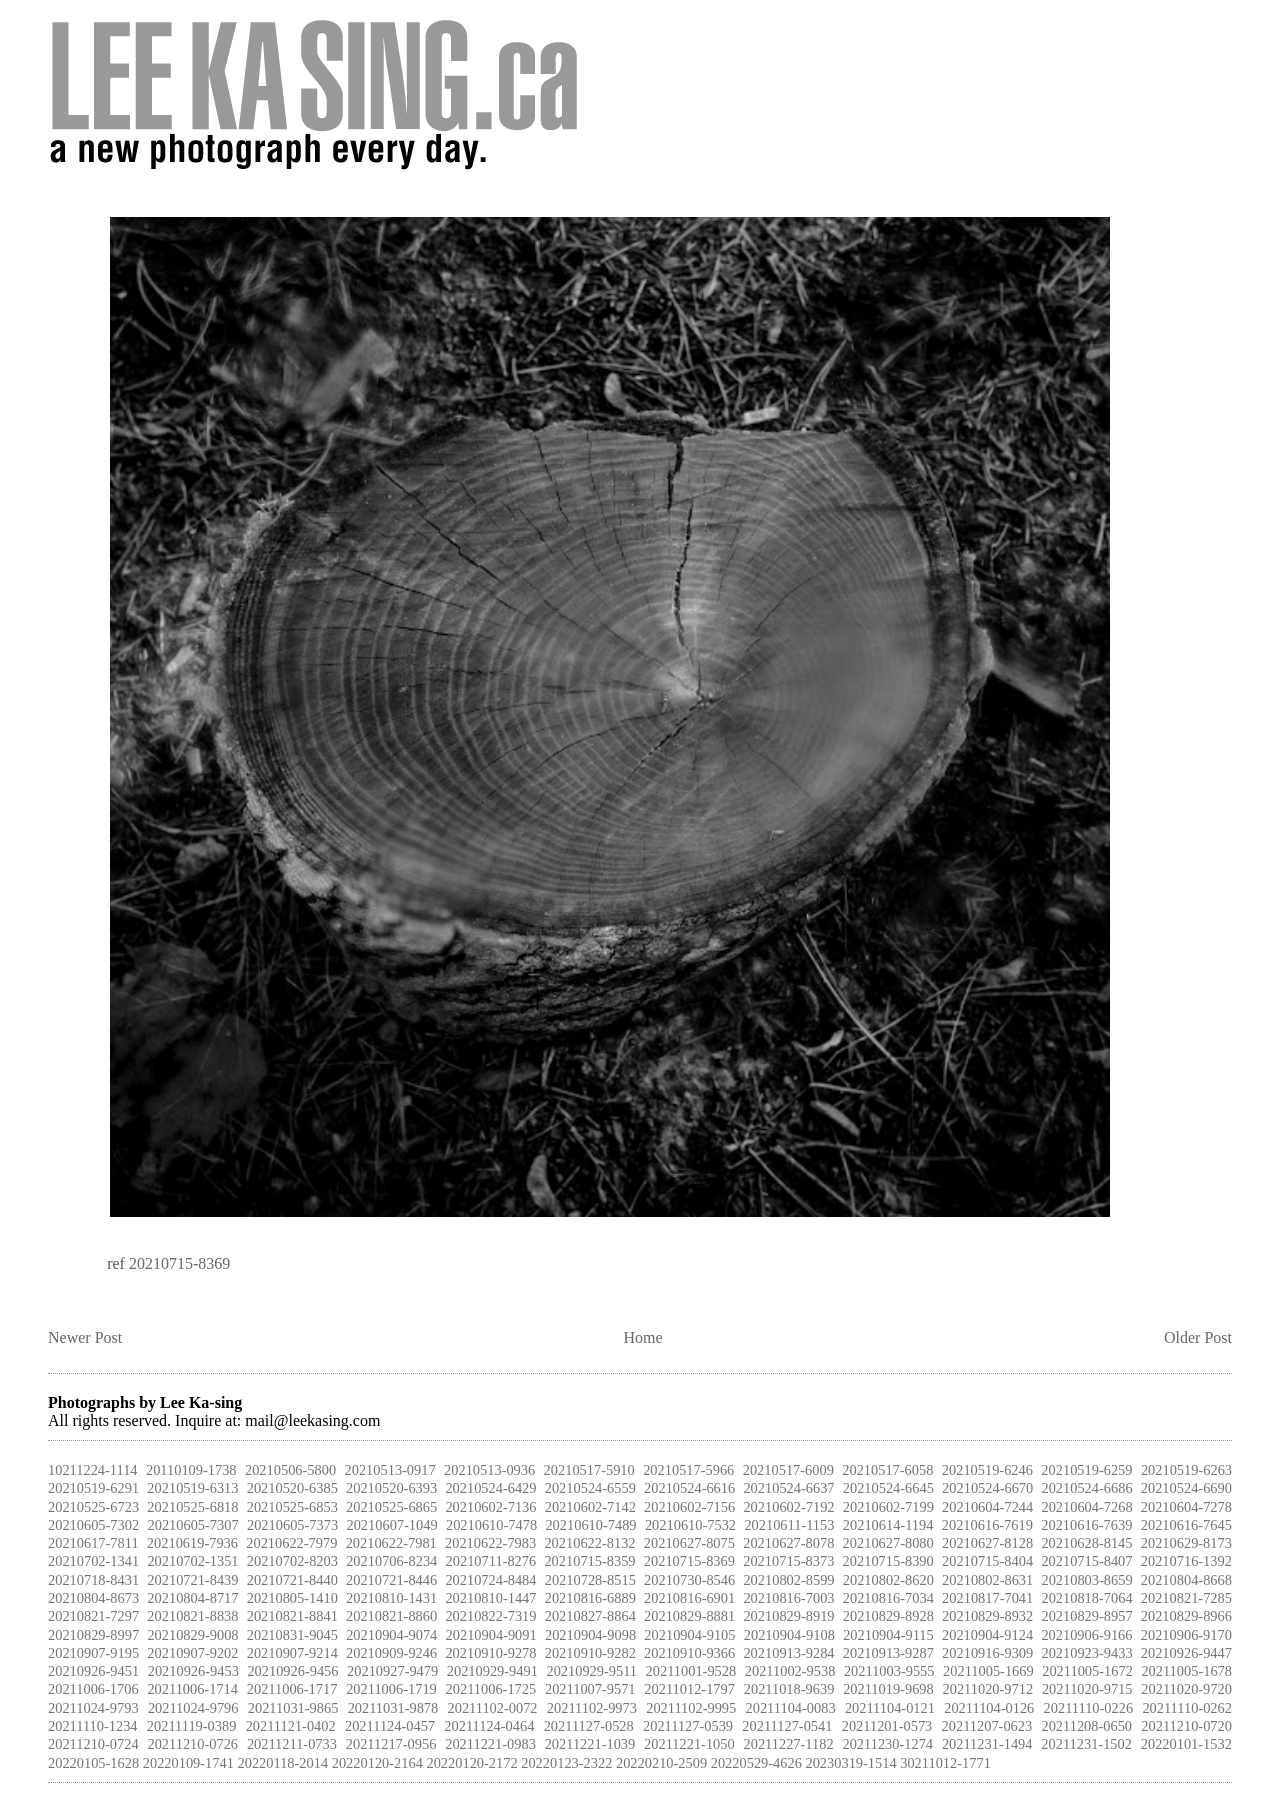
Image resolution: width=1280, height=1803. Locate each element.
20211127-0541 (787, 1726)
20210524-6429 (490, 1488)
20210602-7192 (788, 1507)
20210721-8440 (292, 1580)
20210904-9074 (391, 1635)
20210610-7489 (590, 1525)
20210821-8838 (192, 1616)
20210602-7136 (490, 1507)
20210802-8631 (987, 1580)
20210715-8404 (987, 1561)
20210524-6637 (788, 1488)
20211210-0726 (192, 1744)
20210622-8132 (589, 1543)
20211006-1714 (192, 1689)
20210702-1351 (192, 1561)
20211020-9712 (988, 1689)
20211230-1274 (887, 1744)
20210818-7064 (1086, 1598)
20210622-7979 (291, 1543)
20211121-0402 (291, 1726)
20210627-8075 (689, 1543)
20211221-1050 (689, 1744)
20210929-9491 (492, 1671)
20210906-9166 (1086, 1635)
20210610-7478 (491, 1525)
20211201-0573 (887, 1726)
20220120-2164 (377, 1763)
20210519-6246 (987, 1470)
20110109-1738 (191, 1470)
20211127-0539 (688, 1726)
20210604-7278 (1186, 1507)
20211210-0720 (1186, 1726)
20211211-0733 (292, 1744)
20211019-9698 (888, 1689)
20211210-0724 (93, 1744)
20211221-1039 (590, 1744)
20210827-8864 (590, 1616)
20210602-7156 (689, 1507)
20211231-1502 (1086, 1744)
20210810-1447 (490, 1598)
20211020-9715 (1087, 1689)
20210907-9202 (192, 1653)
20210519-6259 (1086, 1470)
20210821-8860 (391, 1616)
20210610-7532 (690, 1525)
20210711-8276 (491, 1561)
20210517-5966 (688, 1470)
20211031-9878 (393, 1708)
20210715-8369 (179, 1263)
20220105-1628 (93, 1763)
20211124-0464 (489, 1726)
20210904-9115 (888, 1635)
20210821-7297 (93, 1616)
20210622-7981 (391, 1543)
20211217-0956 (391, 1744)
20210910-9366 (689, 1653)
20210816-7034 (888, 1598)
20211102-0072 (493, 1708)
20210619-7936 (192, 1543)
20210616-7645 (1186, 1525)
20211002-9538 (790, 1671)
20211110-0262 (1187, 1708)
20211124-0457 (390, 1726)
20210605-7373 (292, 1525)
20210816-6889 (590, 1598)
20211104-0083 (791, 1708)
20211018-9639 (789, 1689)
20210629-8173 (1186, 1543)
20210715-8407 (1086, 1561)
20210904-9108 (789, 1635)
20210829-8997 (93, 1635)
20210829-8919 (788, 1616)
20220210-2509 (661, 1763)
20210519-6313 (192, 1488)
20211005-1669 (988, 1671)
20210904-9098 (590, 1635)
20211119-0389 (192, 1726)
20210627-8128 (987, 1543)
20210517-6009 (788, 1470)
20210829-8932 (987, 1616)
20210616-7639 (1086, 1525)
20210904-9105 (689, 1635)
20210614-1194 (888, 1525)
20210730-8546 (689, 1580)
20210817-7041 (987, 1598)
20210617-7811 (93, 1543)
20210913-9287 (888, 1653)
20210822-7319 (490, 1616)
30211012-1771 (945, 1763)
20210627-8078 (788, 1543)
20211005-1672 (1087, 1671)
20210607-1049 (391, 1525)
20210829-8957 (1086, 1616)
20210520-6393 (391, 1488)
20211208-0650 (1086, 1726)
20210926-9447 (1186, 1653)
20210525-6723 (93, 1507)
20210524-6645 (888, 1488)
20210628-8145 (1086, 1543)
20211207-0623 (987, 1726)
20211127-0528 (589, 1726)
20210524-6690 (1186, 1488)
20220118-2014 (283, 1763)
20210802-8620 (888, 1580)
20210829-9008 (192, 1635)
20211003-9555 (889, 1671)
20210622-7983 (490, 1543)
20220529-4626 (756, 1763)
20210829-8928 (888, 1616)
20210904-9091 (491, 1635)
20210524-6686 (1086, 1488)
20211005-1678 (1186, 1671)
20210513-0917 (390, 1470)
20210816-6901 (689, 1598)
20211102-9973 (592, 1708)
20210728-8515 (590, 1580)
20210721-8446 (391, 1580)
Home (643, 1337)
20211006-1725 (491, 1689)
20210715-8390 (888, 1561)
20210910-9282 (590, 1653)
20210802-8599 (788, 1580)
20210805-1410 (292, 1598)
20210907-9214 (292, 1653)
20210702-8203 (292, 1561)
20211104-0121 (890, 1708)
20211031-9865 (293, 1708)
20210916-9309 (987, 1653)
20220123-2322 (566, 1763)
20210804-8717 (192, 1598)
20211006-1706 (93, 1689)
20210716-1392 (1186, 1561)
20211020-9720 (1186, 1689)
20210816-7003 (788, 1598)
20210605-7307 (192, 1525)
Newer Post (85, 1337)
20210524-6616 (689, 1488)
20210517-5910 (589, 1470)
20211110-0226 (1089, 1708)
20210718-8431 (93, 1580)
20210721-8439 (192, 1580)
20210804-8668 (1186, 1580)
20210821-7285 (1186, 1598)
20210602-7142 (590, 1507)
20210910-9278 (490, 1653)
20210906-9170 (1186, 1635)
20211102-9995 (691, 1708)
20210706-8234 (391, 1561)
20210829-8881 (689, 1616)
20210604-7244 (987, 1507)
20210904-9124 (987, 1635)
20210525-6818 (192, 1507)
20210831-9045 (292, 1635)
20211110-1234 (93, 1726)
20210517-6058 (887, 1470)
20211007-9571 (590, 1689)
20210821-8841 (292, 1616)
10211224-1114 (93, 1470)
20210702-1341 (93, 1561)
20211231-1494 (987, 1744)
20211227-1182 (789, 1744)
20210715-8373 (788, 1561)
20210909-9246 (391, 1653)
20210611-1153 (789, 1525)
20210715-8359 (589, 1561)
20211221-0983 (490, 1744)
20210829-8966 (1186, 1616)
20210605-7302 (93, 1525)
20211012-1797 (689, 1689)
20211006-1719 (391, 1689)
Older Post (1198, 1337)
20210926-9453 (193, 1671)
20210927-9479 (392, 1671)
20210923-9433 (1086, 1653)
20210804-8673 (93, 1598)
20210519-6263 (1186, 1470)
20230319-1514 (850, 1763)
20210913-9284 (788, 1653)
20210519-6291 (93, 1488)
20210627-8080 (888, 1543)
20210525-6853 (292, 1507)
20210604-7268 (1086, 1507)
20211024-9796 (193, 1708)
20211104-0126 (989, 1708)
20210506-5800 (290, 1470)
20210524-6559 (590, 1488)
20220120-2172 (471, 1763)
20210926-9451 (93, 1671)
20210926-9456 (292, 1671)
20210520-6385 (292, 1488)
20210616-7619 (987, 1525)
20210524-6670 (987, 1488)
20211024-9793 (93, 1708)
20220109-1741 (188, 1763)
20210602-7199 (888, 1507)
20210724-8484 (490, 1580)
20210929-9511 (591, 1671)
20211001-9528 (691, 1671)
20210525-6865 (391, 1507)
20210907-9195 (93, 1653)
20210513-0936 (489, 1470)
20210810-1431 (391, 1598)
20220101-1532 (1186, 1744)
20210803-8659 (1086, 1580)
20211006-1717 (292, 1689)
